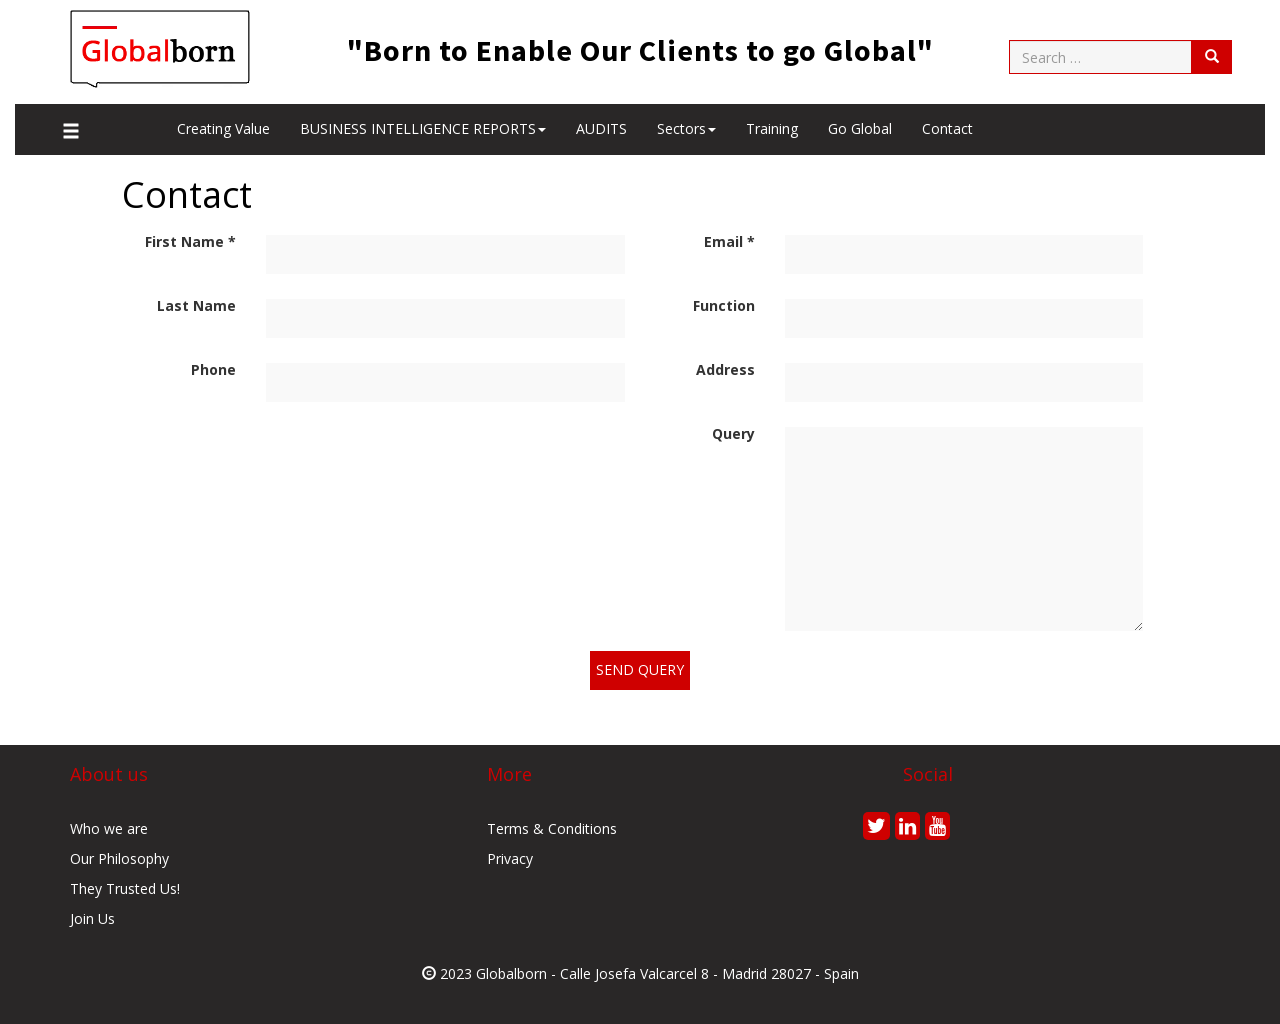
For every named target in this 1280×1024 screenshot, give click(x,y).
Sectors (686, 128)
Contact (947, 128)
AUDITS (601, 128)
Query (733, 433)
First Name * (190, 241)
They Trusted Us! (125, 888)
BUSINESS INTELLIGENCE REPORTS (423, 128)
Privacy (510, 858)
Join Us (92, 918)
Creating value (223, 128)
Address (725, 369)
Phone (213, 369)
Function (724, 305)
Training (772, 128)
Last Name (196, 305)
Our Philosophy (119, 858)
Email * (729, 241)
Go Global (860, 128)
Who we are (109, 828)
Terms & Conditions (552, 828)
